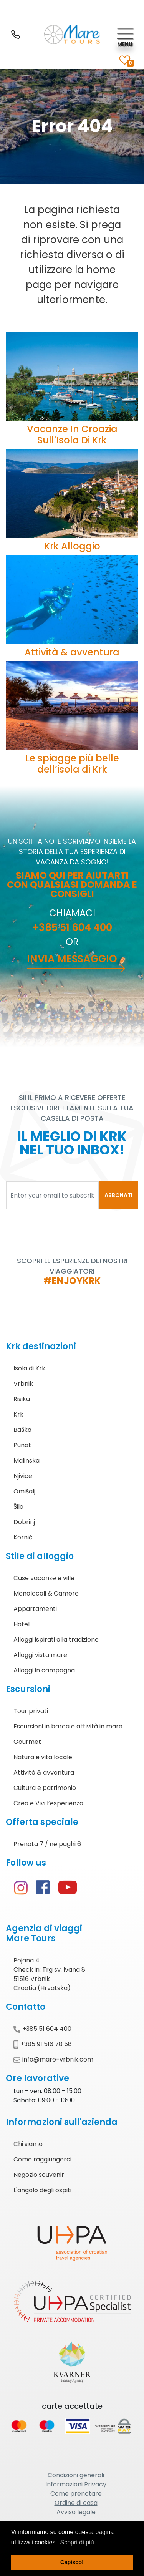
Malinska (26, 1460)
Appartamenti (35, 1608)
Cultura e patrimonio (44, 1787)
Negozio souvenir (38, 2174)
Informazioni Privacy (75, 2484)
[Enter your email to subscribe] (52, 1195)
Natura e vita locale (42, 1757)
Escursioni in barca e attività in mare (67, 1726)
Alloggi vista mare (40, 1654)
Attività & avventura (72, 652)
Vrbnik (23, 1383)
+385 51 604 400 (72, 927)
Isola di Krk (29, 1368)
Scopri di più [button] (77, 2542)
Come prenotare (76, 2493)
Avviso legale (76, 2512)
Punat (22, 1445)
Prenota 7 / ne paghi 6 (47, 1844)
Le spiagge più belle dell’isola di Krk (72, 764)
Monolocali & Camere (46, 1593)
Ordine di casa (76, 2502)
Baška (22, 1429)
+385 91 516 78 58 (42, 2044)
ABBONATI (118, 1195)
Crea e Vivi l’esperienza (48, 1803)
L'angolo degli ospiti (42, 2190)
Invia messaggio (72, 959)
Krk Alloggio (72, 546)
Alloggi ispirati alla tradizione (56, 1639)
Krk (18, 1414)
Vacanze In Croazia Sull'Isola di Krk (72, 434)
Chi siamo (28, 2144)
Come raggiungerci (42, 2159)
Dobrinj (24, 1522)
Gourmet (27, 1741)
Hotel (21, 1624)
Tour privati (30, 1711)
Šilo (18, 1506)
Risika (21, 1399)
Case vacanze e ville (43, 1578)
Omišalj (24, 1491)
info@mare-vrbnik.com (53, 2059)
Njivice (22, 1475)
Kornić (23, 1537)
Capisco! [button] (72, 2562)
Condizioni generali (76, 2475)
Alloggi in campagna (44, 1670)
